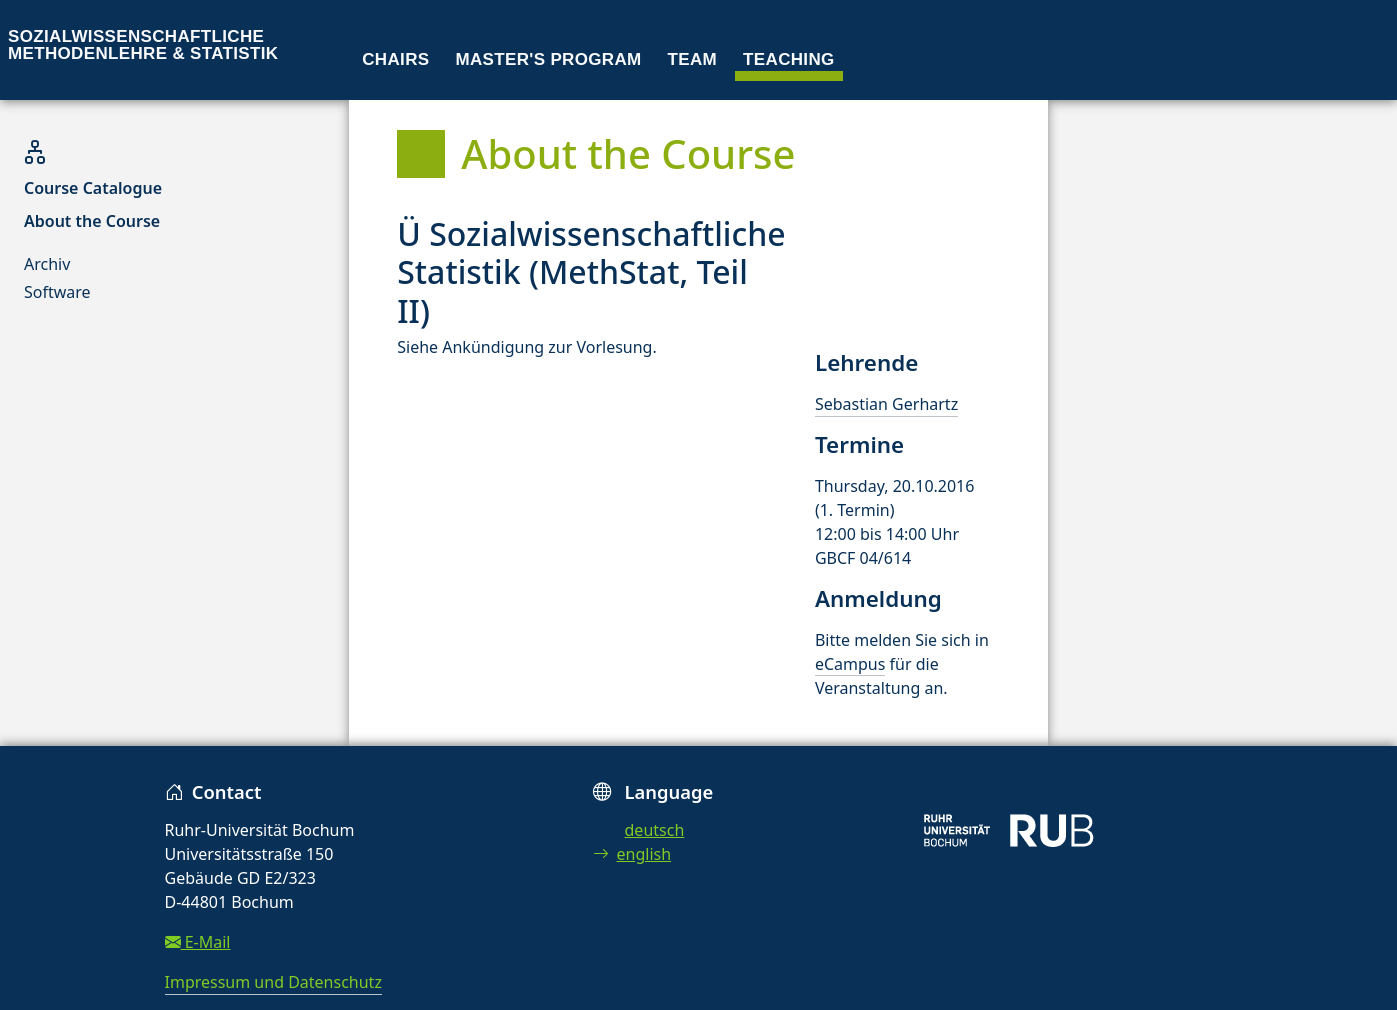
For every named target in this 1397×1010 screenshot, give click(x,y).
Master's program (548, 59)
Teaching (789, 59)
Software (57, 292)
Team (693, 59)
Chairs (395, 59)
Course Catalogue (93, 188)
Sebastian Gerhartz (886, 404)
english (632, 854)
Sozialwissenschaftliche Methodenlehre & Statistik (143, 45)
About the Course (92, 221)
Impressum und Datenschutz (273, 982)
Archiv (47, 264)
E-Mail (198, 942)
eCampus (850, 664)
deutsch (655, 830)
